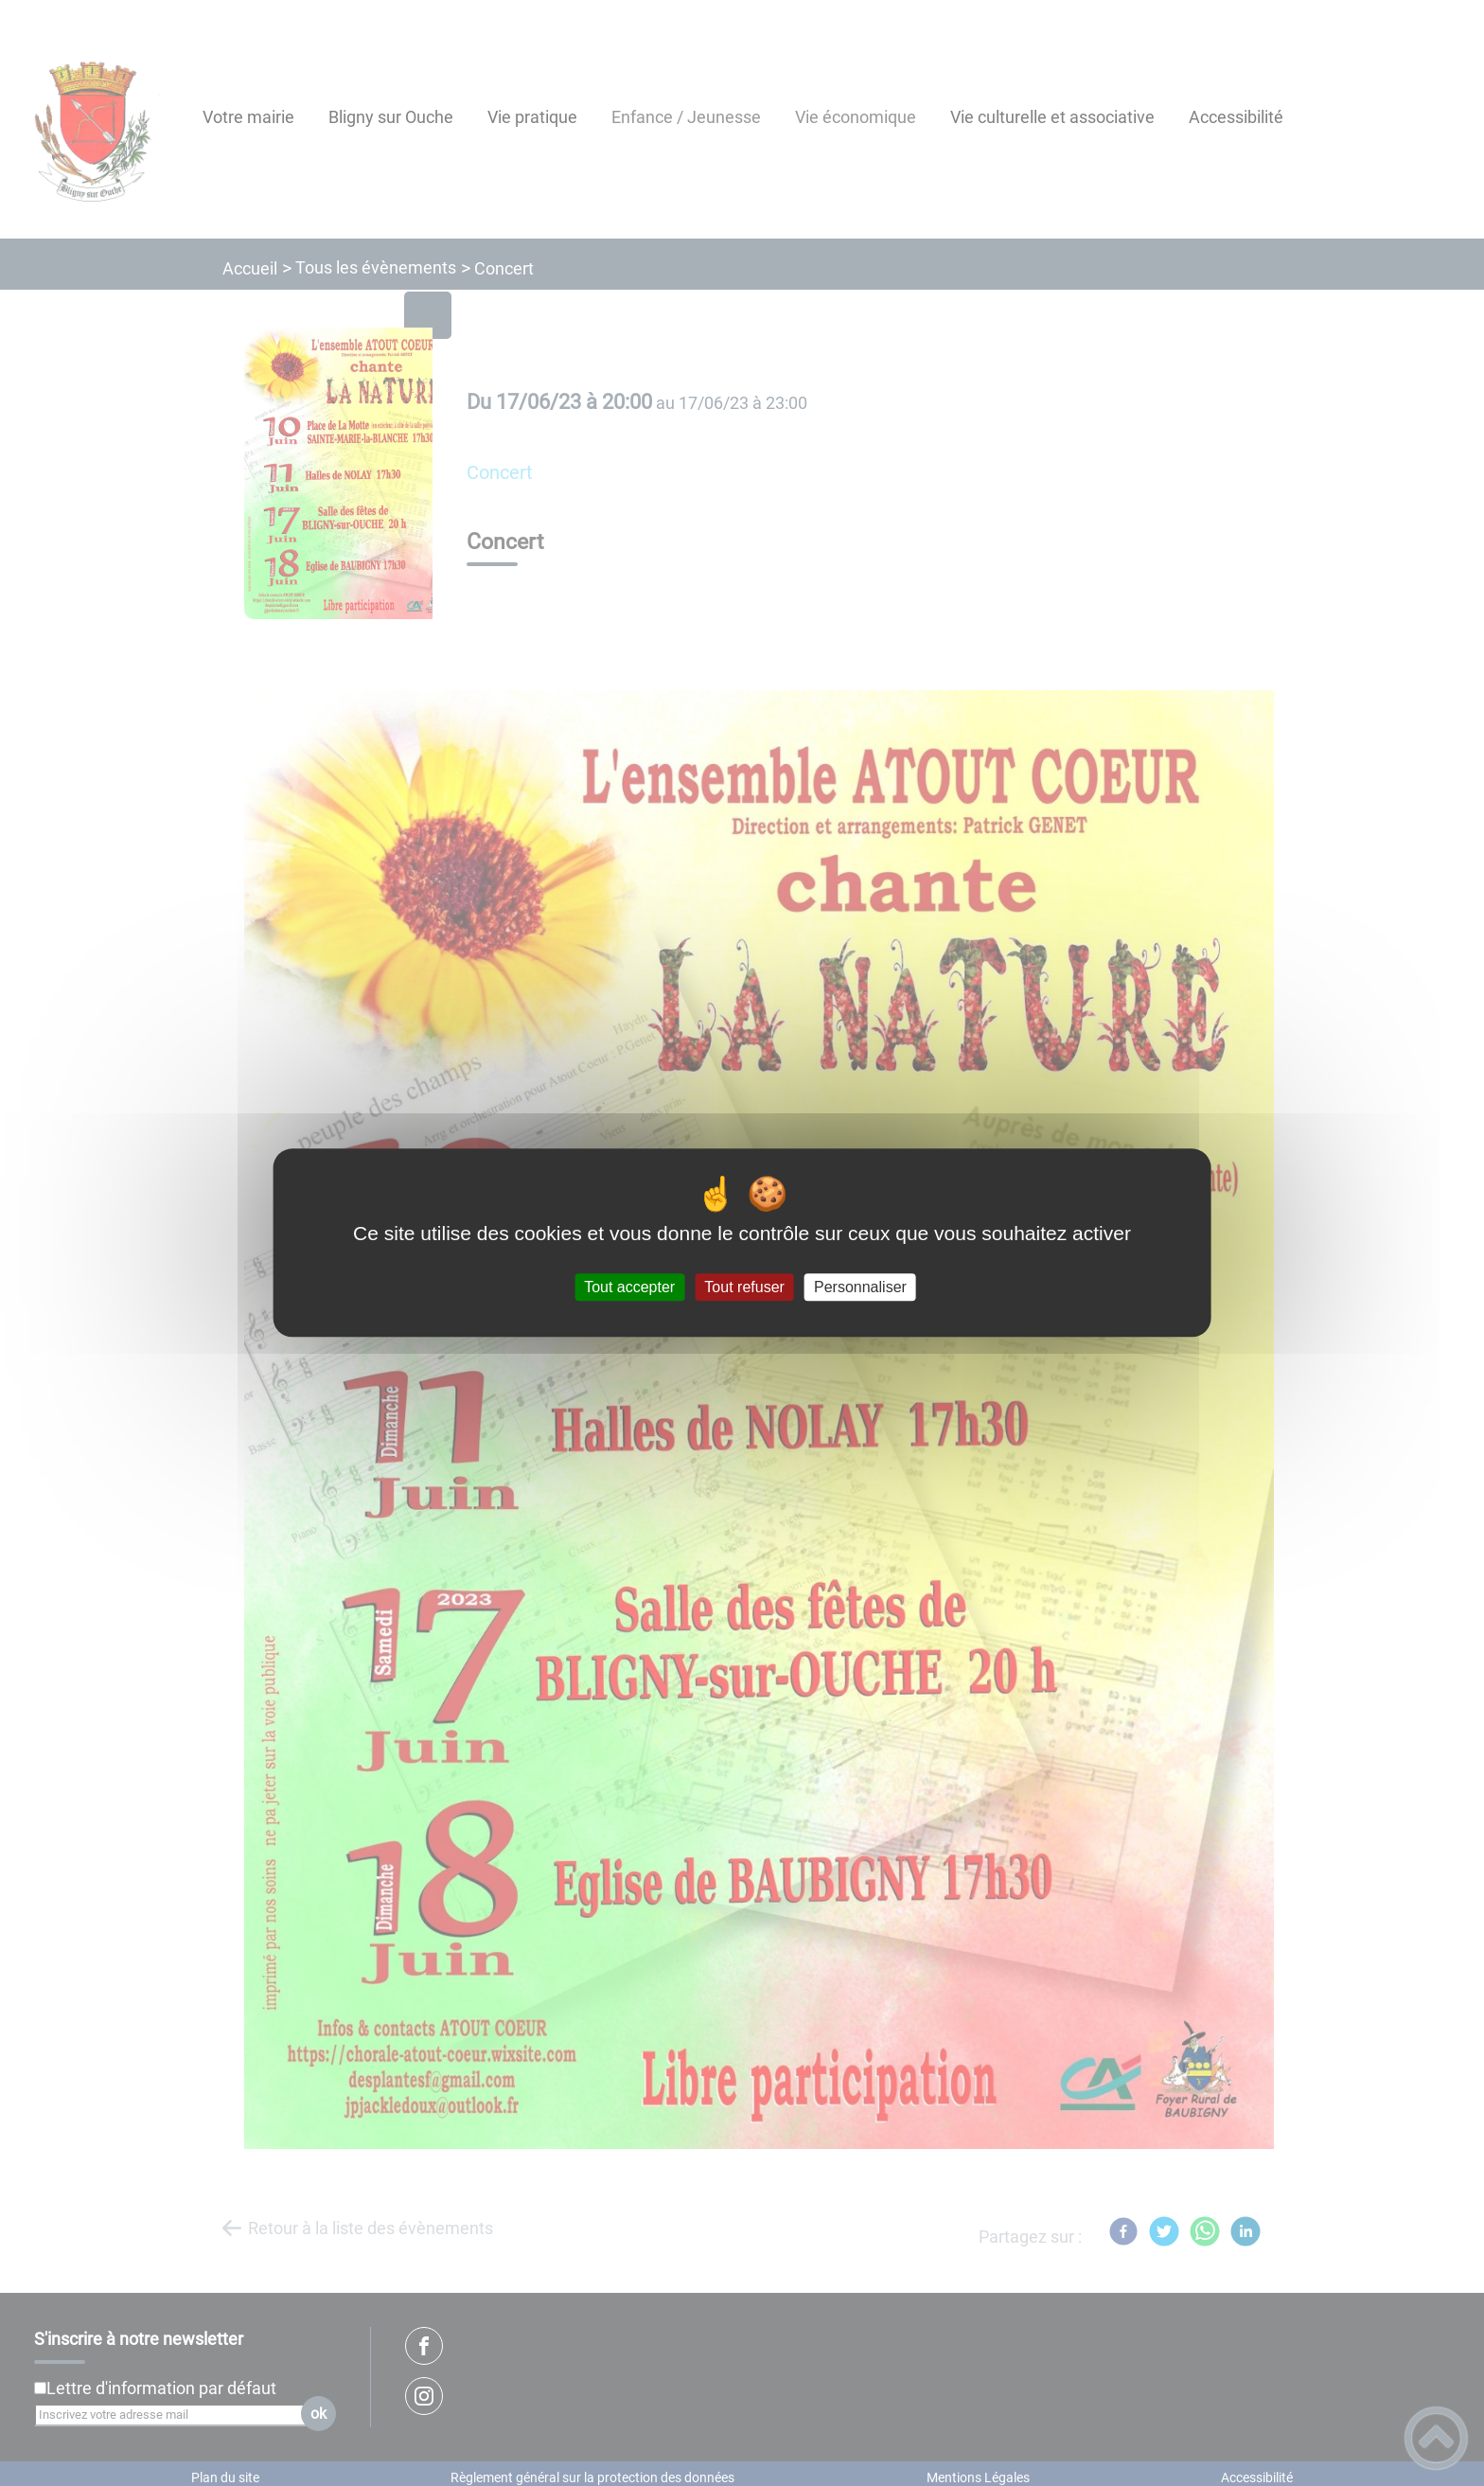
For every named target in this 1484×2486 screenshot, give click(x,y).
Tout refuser (744, 1287)
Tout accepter (629, 1287)
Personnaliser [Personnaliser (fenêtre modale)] (860, 1287)
